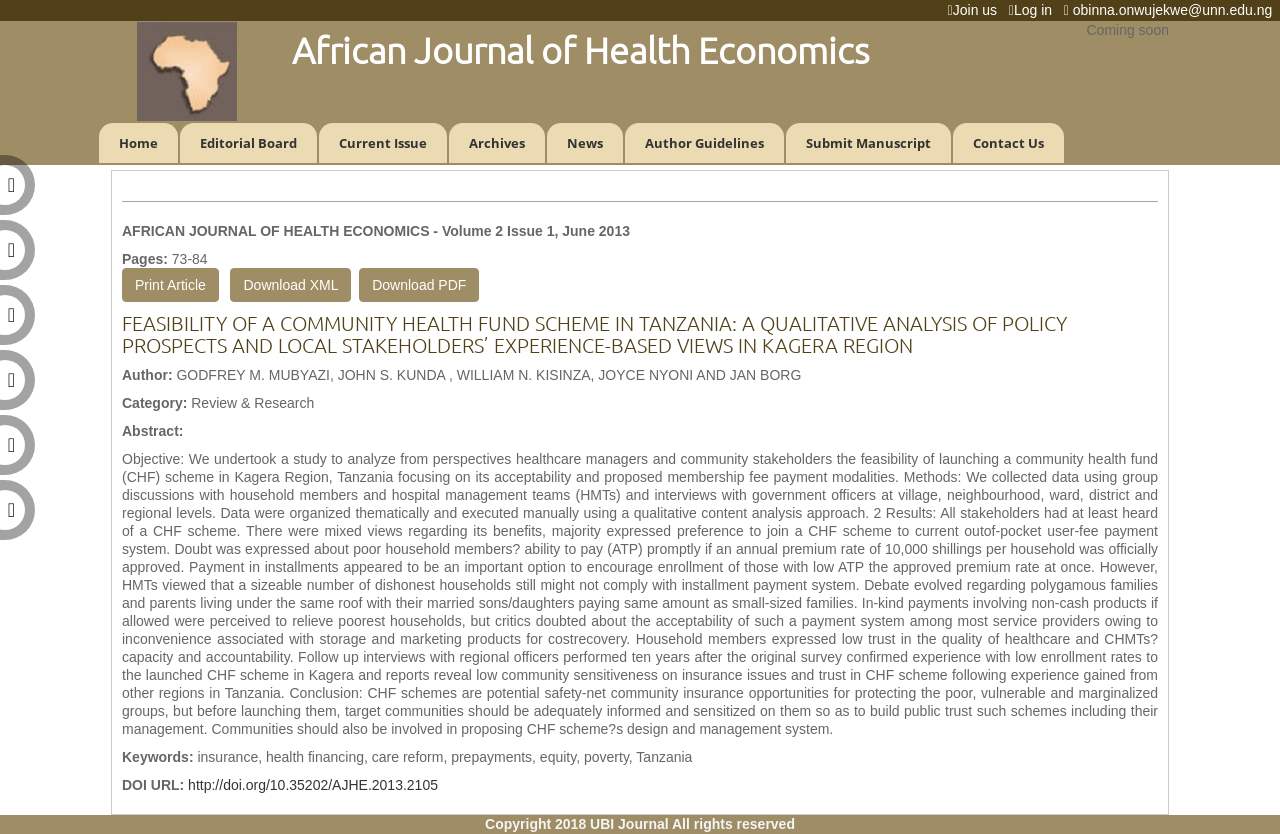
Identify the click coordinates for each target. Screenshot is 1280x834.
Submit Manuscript (868, 143)
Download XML (290, 285)
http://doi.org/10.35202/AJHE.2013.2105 (313, 785)
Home (138, 143)
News (585, 143)
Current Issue (383, 143)
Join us (976, 10)
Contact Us (1008, 143)
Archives (497, 143)
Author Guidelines (704, 143)
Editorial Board (248, 143)
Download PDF (419, 285)
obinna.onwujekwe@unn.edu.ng (1172, 10)
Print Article (170, 285)
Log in (1034, 10)
